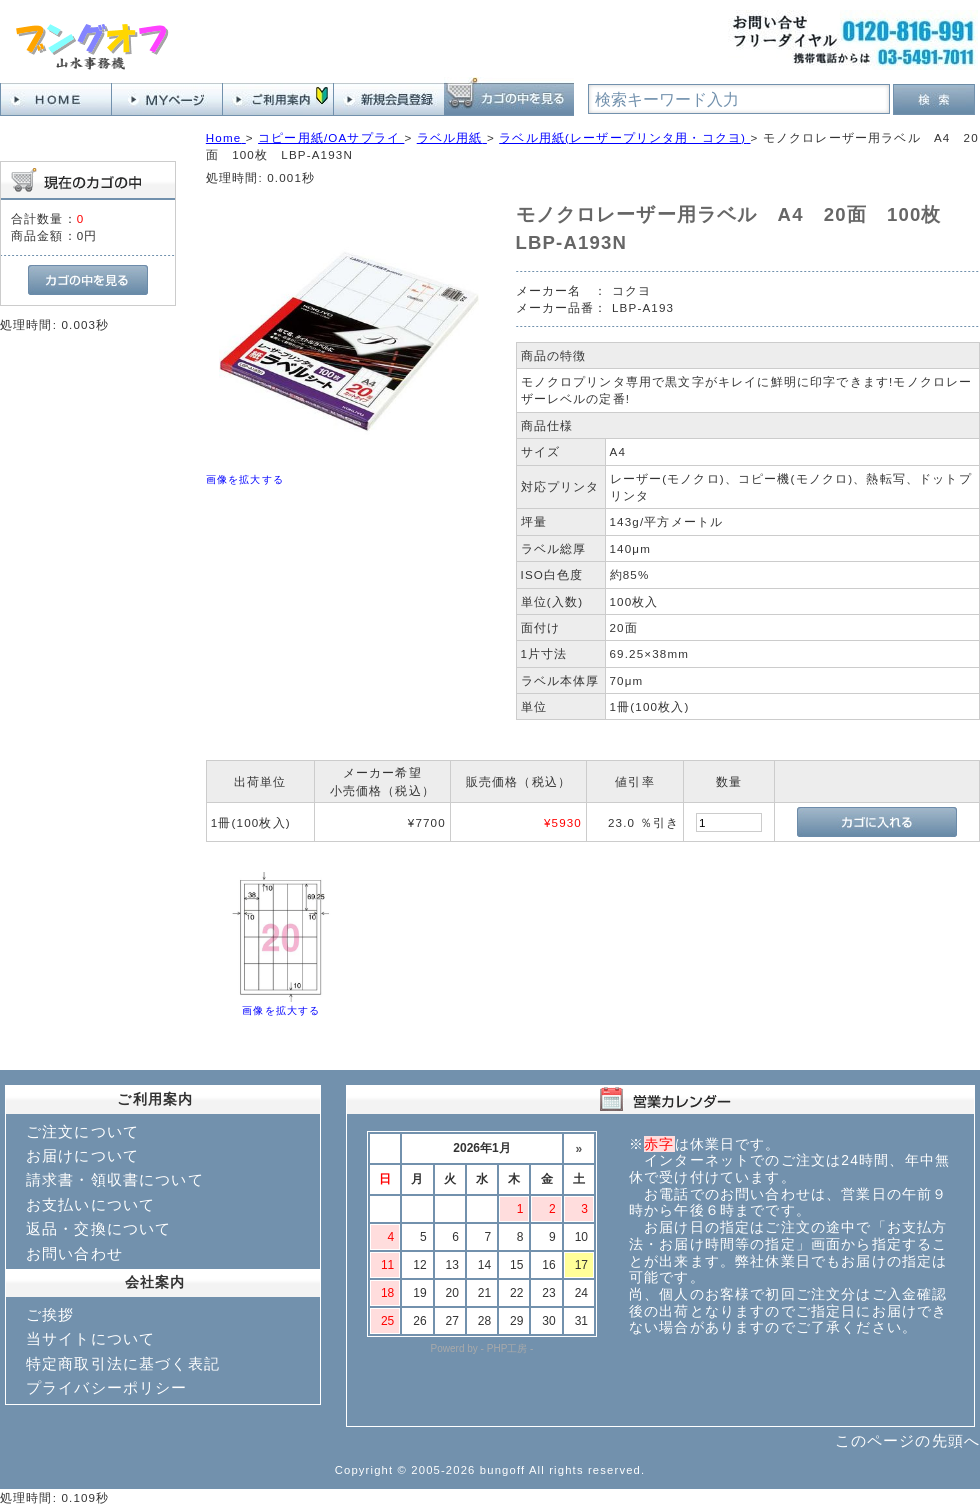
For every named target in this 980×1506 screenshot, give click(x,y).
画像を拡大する (245, 479)
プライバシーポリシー (107, 1387)
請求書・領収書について (115, 1179)
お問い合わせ (74, 1253)
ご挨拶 (50, 1314)
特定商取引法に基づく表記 (123, 1363)
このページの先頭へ (907, 1440)
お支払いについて (90, 1204)
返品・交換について (98, 1228)
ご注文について (82, 1131)
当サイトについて (90, 1338)
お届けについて (82, 1155)
